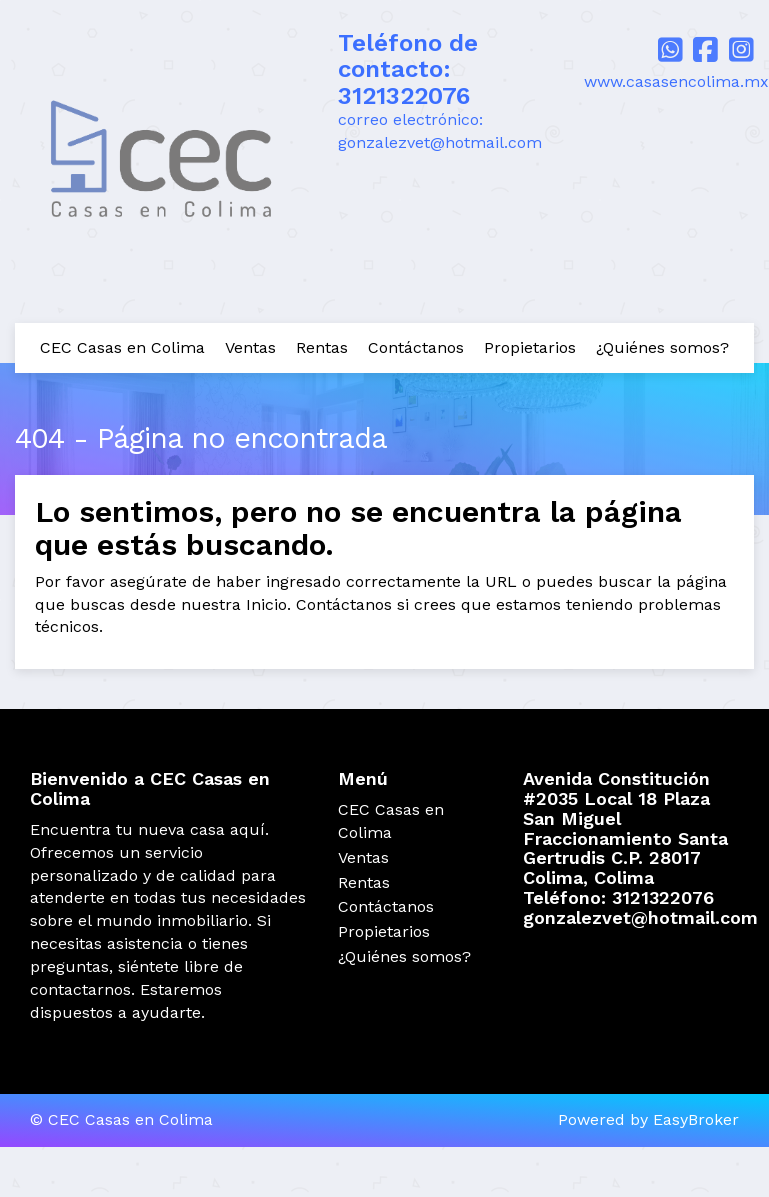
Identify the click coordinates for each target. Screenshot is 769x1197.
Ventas (250, 347)
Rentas (322, 347)
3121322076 (404, 96)
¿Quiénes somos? (662, 347)
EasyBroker (696, 1119)
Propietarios (530, 347)
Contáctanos (416, 347)
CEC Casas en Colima (122, 347)
